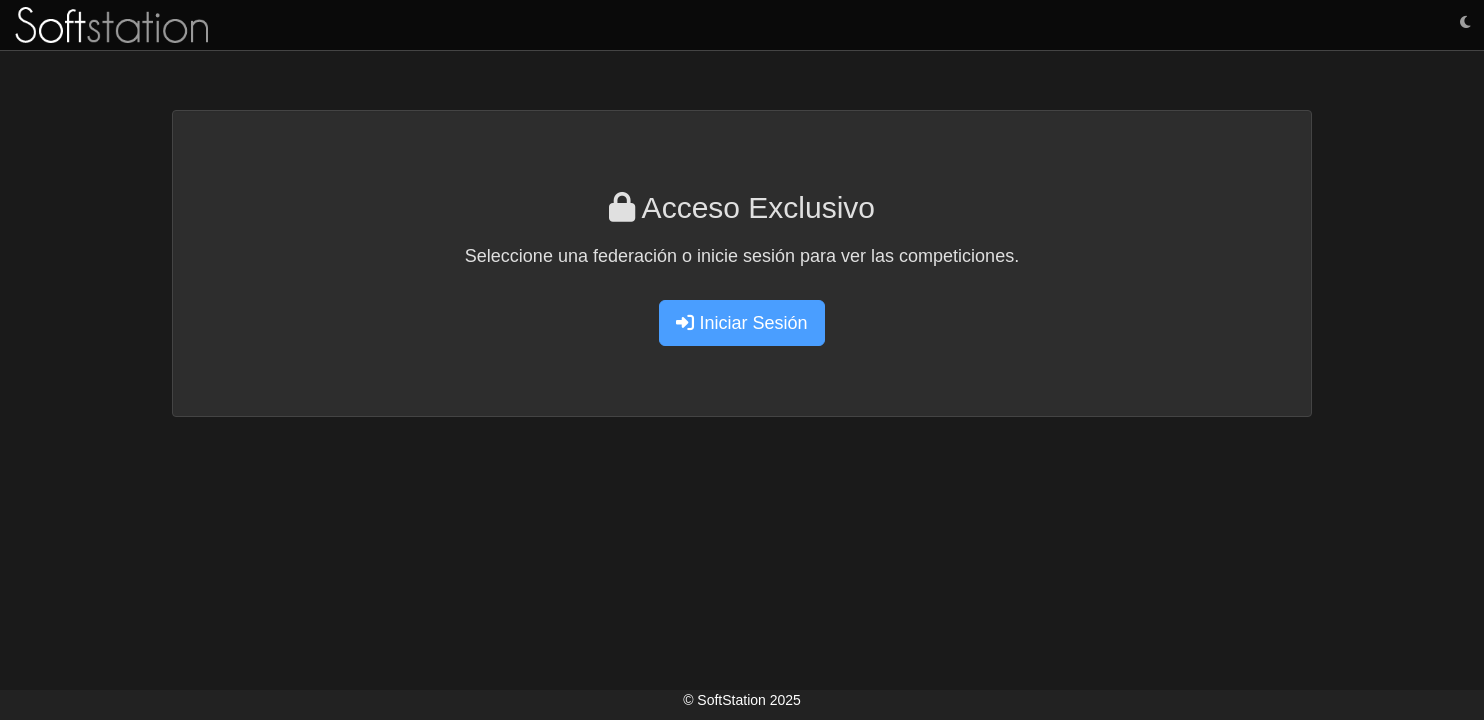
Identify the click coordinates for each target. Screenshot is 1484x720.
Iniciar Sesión (741, 323)
